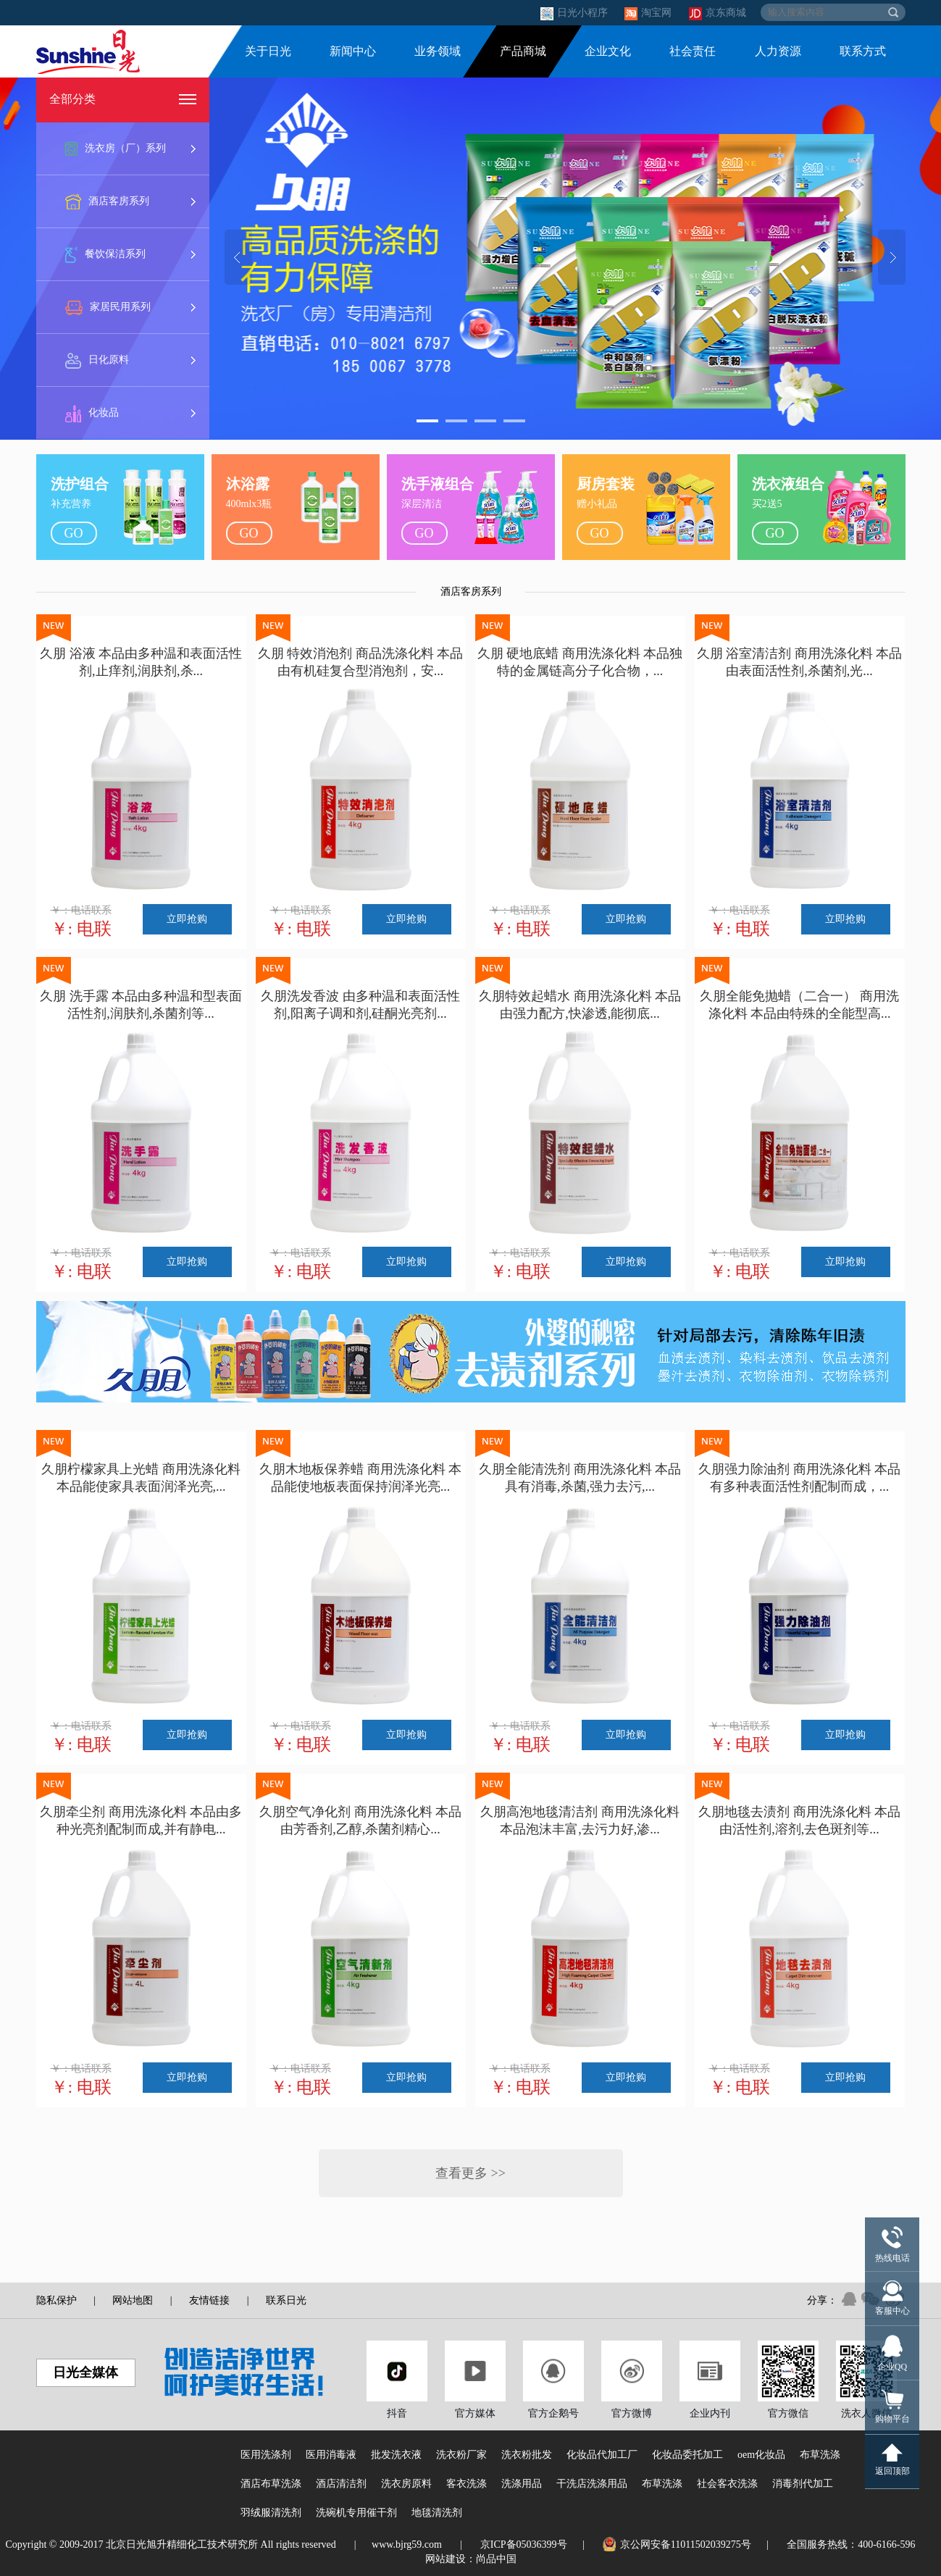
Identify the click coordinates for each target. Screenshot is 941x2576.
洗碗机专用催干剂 (356, 2512)
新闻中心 (353, 51)
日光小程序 (575, 12)
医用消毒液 (331, 2454)
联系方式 (863, 51)
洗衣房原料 (406, 2483)
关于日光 (268, 51)
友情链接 (209, 2300)
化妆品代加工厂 (601, 2454)
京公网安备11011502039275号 (677, 2544)
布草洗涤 (820, 2454)
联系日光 (286, 2300)
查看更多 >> (470, 2173)
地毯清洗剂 (436, 2512)
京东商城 (717, 12)
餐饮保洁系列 (105, 254)
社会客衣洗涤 (727, 2483)
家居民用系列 (108, 308)
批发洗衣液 (396, 2454)
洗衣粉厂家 (461, 2454)
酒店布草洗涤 (271, 2483)
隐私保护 (56, 2300)
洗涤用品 (521, 2483)
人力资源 (778, 51)
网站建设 (445, 2559)
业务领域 (437, 51)
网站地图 (132, 2300)
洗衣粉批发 (526, 2454)
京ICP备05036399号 (523, 2544)
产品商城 (523, 51)
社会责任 (692, 51)
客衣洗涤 (466, 2483)
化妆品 (92, 413)
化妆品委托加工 (687, 2454)
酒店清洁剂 (341, 2483)
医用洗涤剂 (266, 2454)
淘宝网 (649, 12)
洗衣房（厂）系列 (115, 149)
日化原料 (97, 361)
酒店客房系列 (107, 201)
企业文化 (608, 51)
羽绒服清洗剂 (271, 2512)
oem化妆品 (761, 2454)
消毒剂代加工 (802, 2483)
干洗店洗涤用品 (591, 2483)
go (73, 533)
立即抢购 (187, 918)
